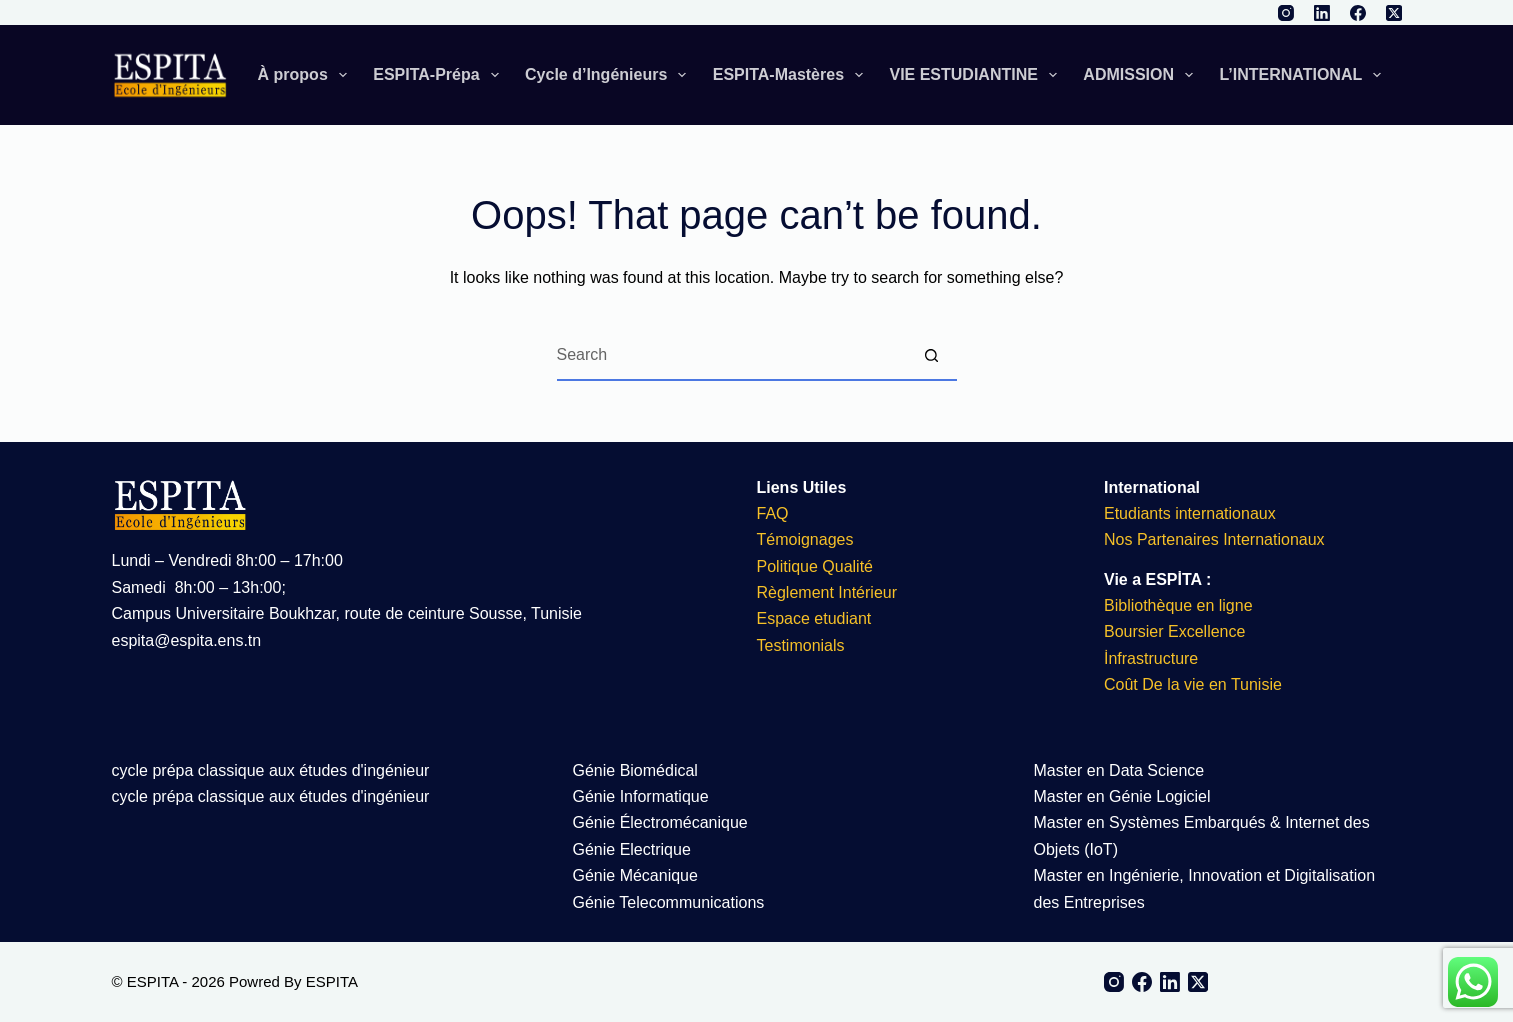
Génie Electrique (632, 849)
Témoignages (805, 539)
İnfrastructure (1151, 658)
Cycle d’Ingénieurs (609, 75)
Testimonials (801, 645)
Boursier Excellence (1174, 631)
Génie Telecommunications (669, 902)
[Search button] (932, 356)
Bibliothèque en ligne (1178, 605)
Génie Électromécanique (663, 822)
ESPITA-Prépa (440, 75)
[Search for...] (732, 356)
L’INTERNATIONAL (1304, 75)
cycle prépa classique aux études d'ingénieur (271, 770)
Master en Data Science (1119, 770)
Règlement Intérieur (827, 592)
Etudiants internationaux (1190, 513)
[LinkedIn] (1322, 13)
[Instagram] (1286, 13)
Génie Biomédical (635, 770)
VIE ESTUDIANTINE (977, 75)
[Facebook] (1358, 13)
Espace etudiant (814, 618)
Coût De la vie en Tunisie (1195, 684)
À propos (306, 75)
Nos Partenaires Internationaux (1214, 539)
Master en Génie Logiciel (1122, 796)
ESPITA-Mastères (792, 75)
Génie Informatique (641, 796)
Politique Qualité (815, 566)
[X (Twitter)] (1394, 13)
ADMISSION (1142, 75)
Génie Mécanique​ (635, 875)
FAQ (773, 513)
